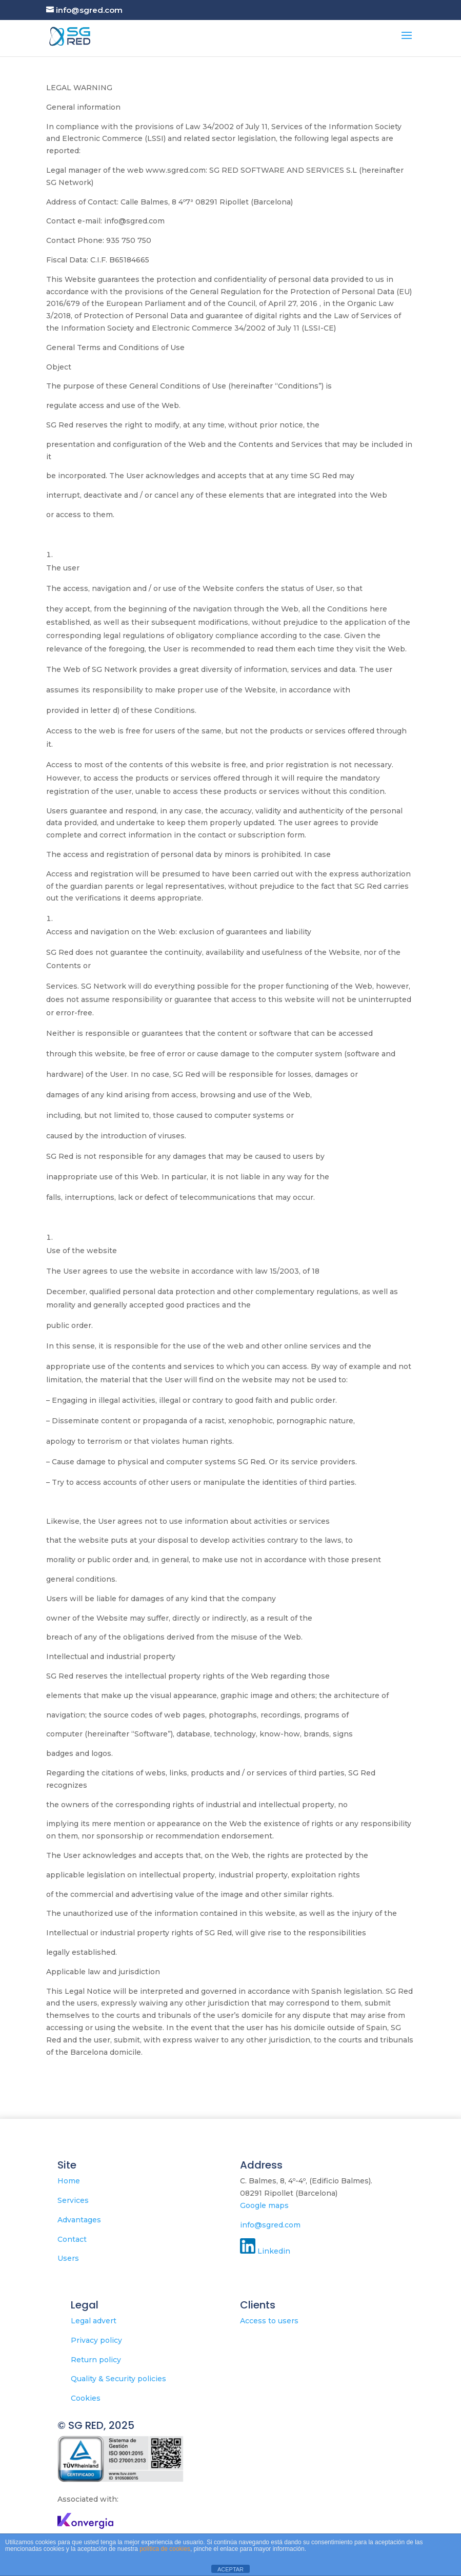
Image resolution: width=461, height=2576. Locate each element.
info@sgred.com (270, 2225)
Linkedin (276, 2251)
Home (68, 2180)
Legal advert (93, 2320)
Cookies (86, 2398)
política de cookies (164, 2548)
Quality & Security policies (118, 2378)
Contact (72, 2239)
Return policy (96, 2359)
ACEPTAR (230, 2569)
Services (73, 2200)
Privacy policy (96, 2340)
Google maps (264, 2205)
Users (68, 2258)
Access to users (269, 2320)
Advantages (79, 2219)
